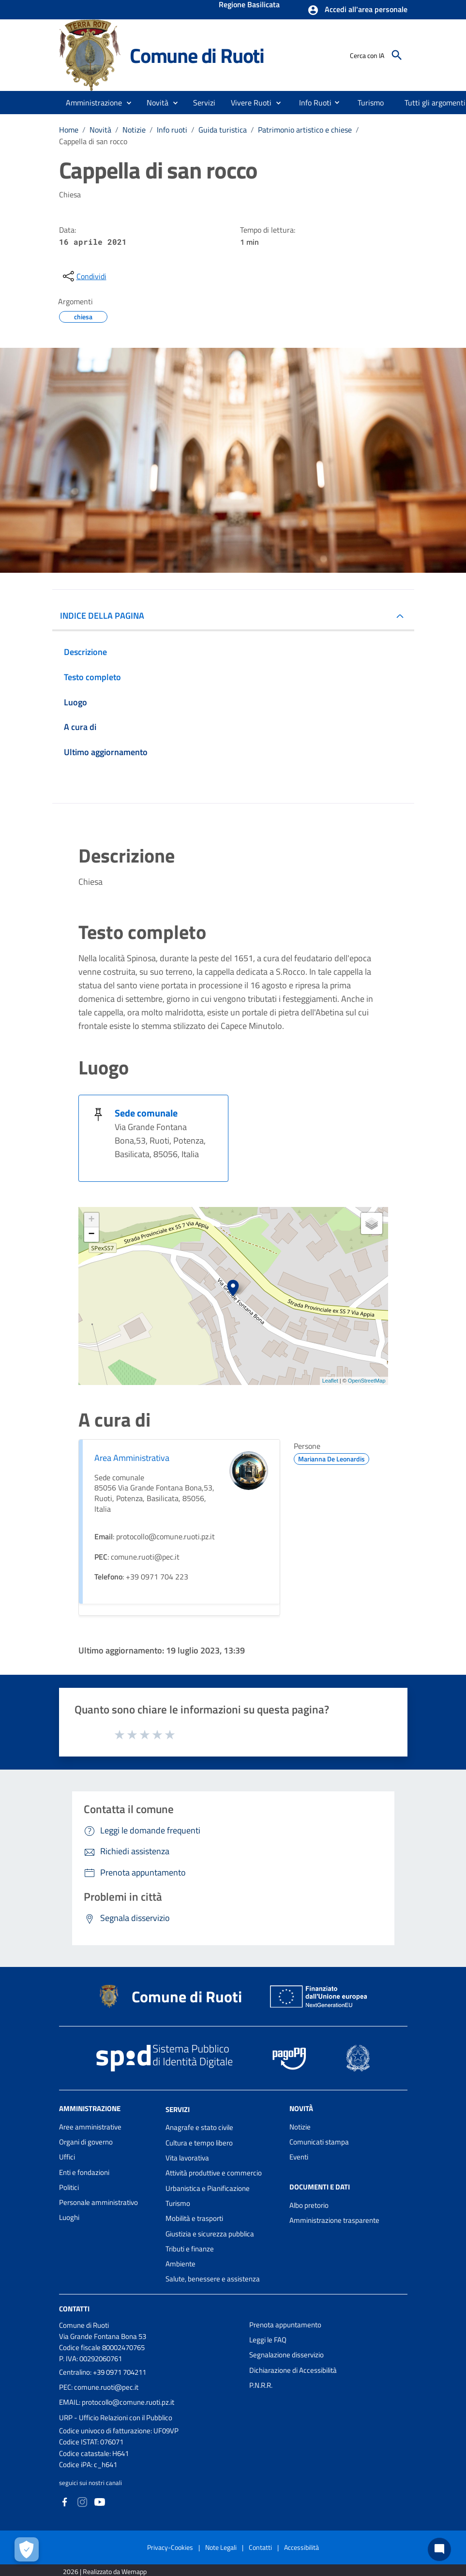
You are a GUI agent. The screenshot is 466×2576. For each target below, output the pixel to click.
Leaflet (330, 1381)
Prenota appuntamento (285, 2324)
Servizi (177, 2108)
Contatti (74, 2308)
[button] (357, 10)
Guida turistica (222, 129)
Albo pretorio (309, 2205)
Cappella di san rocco (93, 141)
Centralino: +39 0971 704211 (102, 2372)
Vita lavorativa (187, 2157)
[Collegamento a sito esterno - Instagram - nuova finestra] (82, 2501)
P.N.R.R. (260, 2385)
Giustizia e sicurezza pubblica (209, 2233)
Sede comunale (146, 1112)
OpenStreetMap (367, 1381)
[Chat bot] (439, 2549)
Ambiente (180, 2263)
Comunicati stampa (319, 2141)
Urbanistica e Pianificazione (207, 2188)
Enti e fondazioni (84, 2172)
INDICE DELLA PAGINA (102, 615)
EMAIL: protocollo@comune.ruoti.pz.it (116, 2402)
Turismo (177, 2203)
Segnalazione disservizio (286, 2354)
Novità (100, 129)
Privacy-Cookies (170, 2547)
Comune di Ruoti (197, 55)
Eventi (298, 2156)
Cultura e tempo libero (199, 2142)
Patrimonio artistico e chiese (305, 129)
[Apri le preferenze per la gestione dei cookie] (27, 2549)
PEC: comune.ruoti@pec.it (98, 2387)
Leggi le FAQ (267, 2339)
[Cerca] (396, 55)
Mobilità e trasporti (194, 2218)
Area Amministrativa (131, 1457)
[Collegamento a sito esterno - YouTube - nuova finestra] (99, 2501)
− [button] (91, 1234)
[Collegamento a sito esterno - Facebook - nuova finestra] (65, 2501)
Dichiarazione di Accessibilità (293, 2370)
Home (68, 129)
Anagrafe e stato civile (199, 2127)
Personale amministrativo (98, 2202)
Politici (69, 2187)
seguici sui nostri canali (90, 2482)
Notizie (134, 129)
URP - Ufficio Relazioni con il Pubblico (115, 2417)
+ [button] (91, 1220)
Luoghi (69, 2217)
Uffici (67, 2156)
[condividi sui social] (83, 276)
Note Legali (221, 2547)
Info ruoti (172, 129)
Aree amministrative (90, 2126)
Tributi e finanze (189, 2248)
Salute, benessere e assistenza (212, 2278)
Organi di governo (86, 2141)
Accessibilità (301, 2547)
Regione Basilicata (249, 5)
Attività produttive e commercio (213, 2172)
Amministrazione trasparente (334, 2220)
